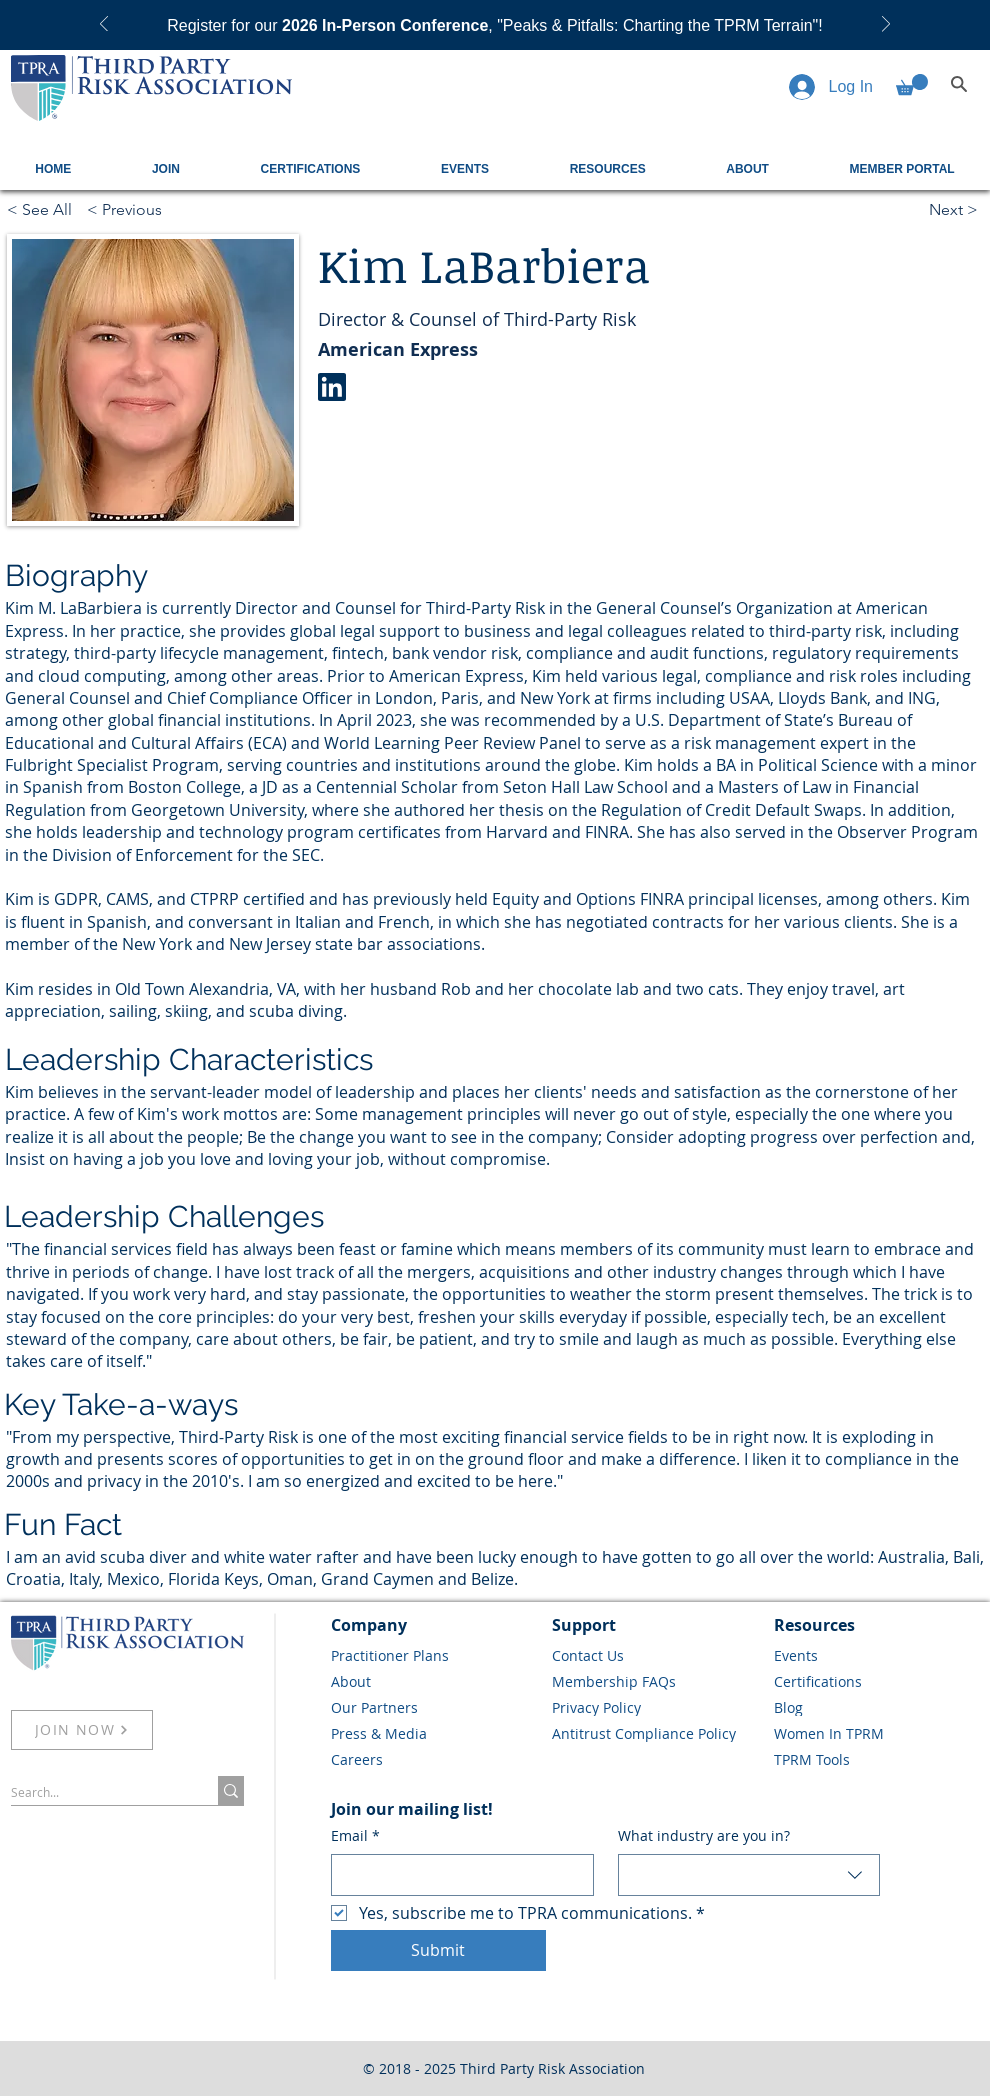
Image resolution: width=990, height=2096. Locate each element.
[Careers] (435, 1759)
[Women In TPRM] (878, 1733)
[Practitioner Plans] (435, 1655)
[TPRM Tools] (878, 1759)
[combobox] (749, 1875)
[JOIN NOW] (82, 1730)
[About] (435, 1681)
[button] (912, 84)
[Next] (886, 25)
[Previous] (104, 25)
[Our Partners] (435, 1707)
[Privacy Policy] (656, 1707)
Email (355, 1836)
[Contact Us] (656, 1655)
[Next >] (956, 209)
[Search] (959, 84)
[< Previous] (152, 209)
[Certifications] (878, 1681)
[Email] (456, 1875)
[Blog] (878, 1707)
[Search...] (93, 1792)
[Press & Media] (435, 1733)
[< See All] (42, 209)
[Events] (878, 1655)
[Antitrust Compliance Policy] (656, 1733)
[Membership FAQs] (656, 1681)
